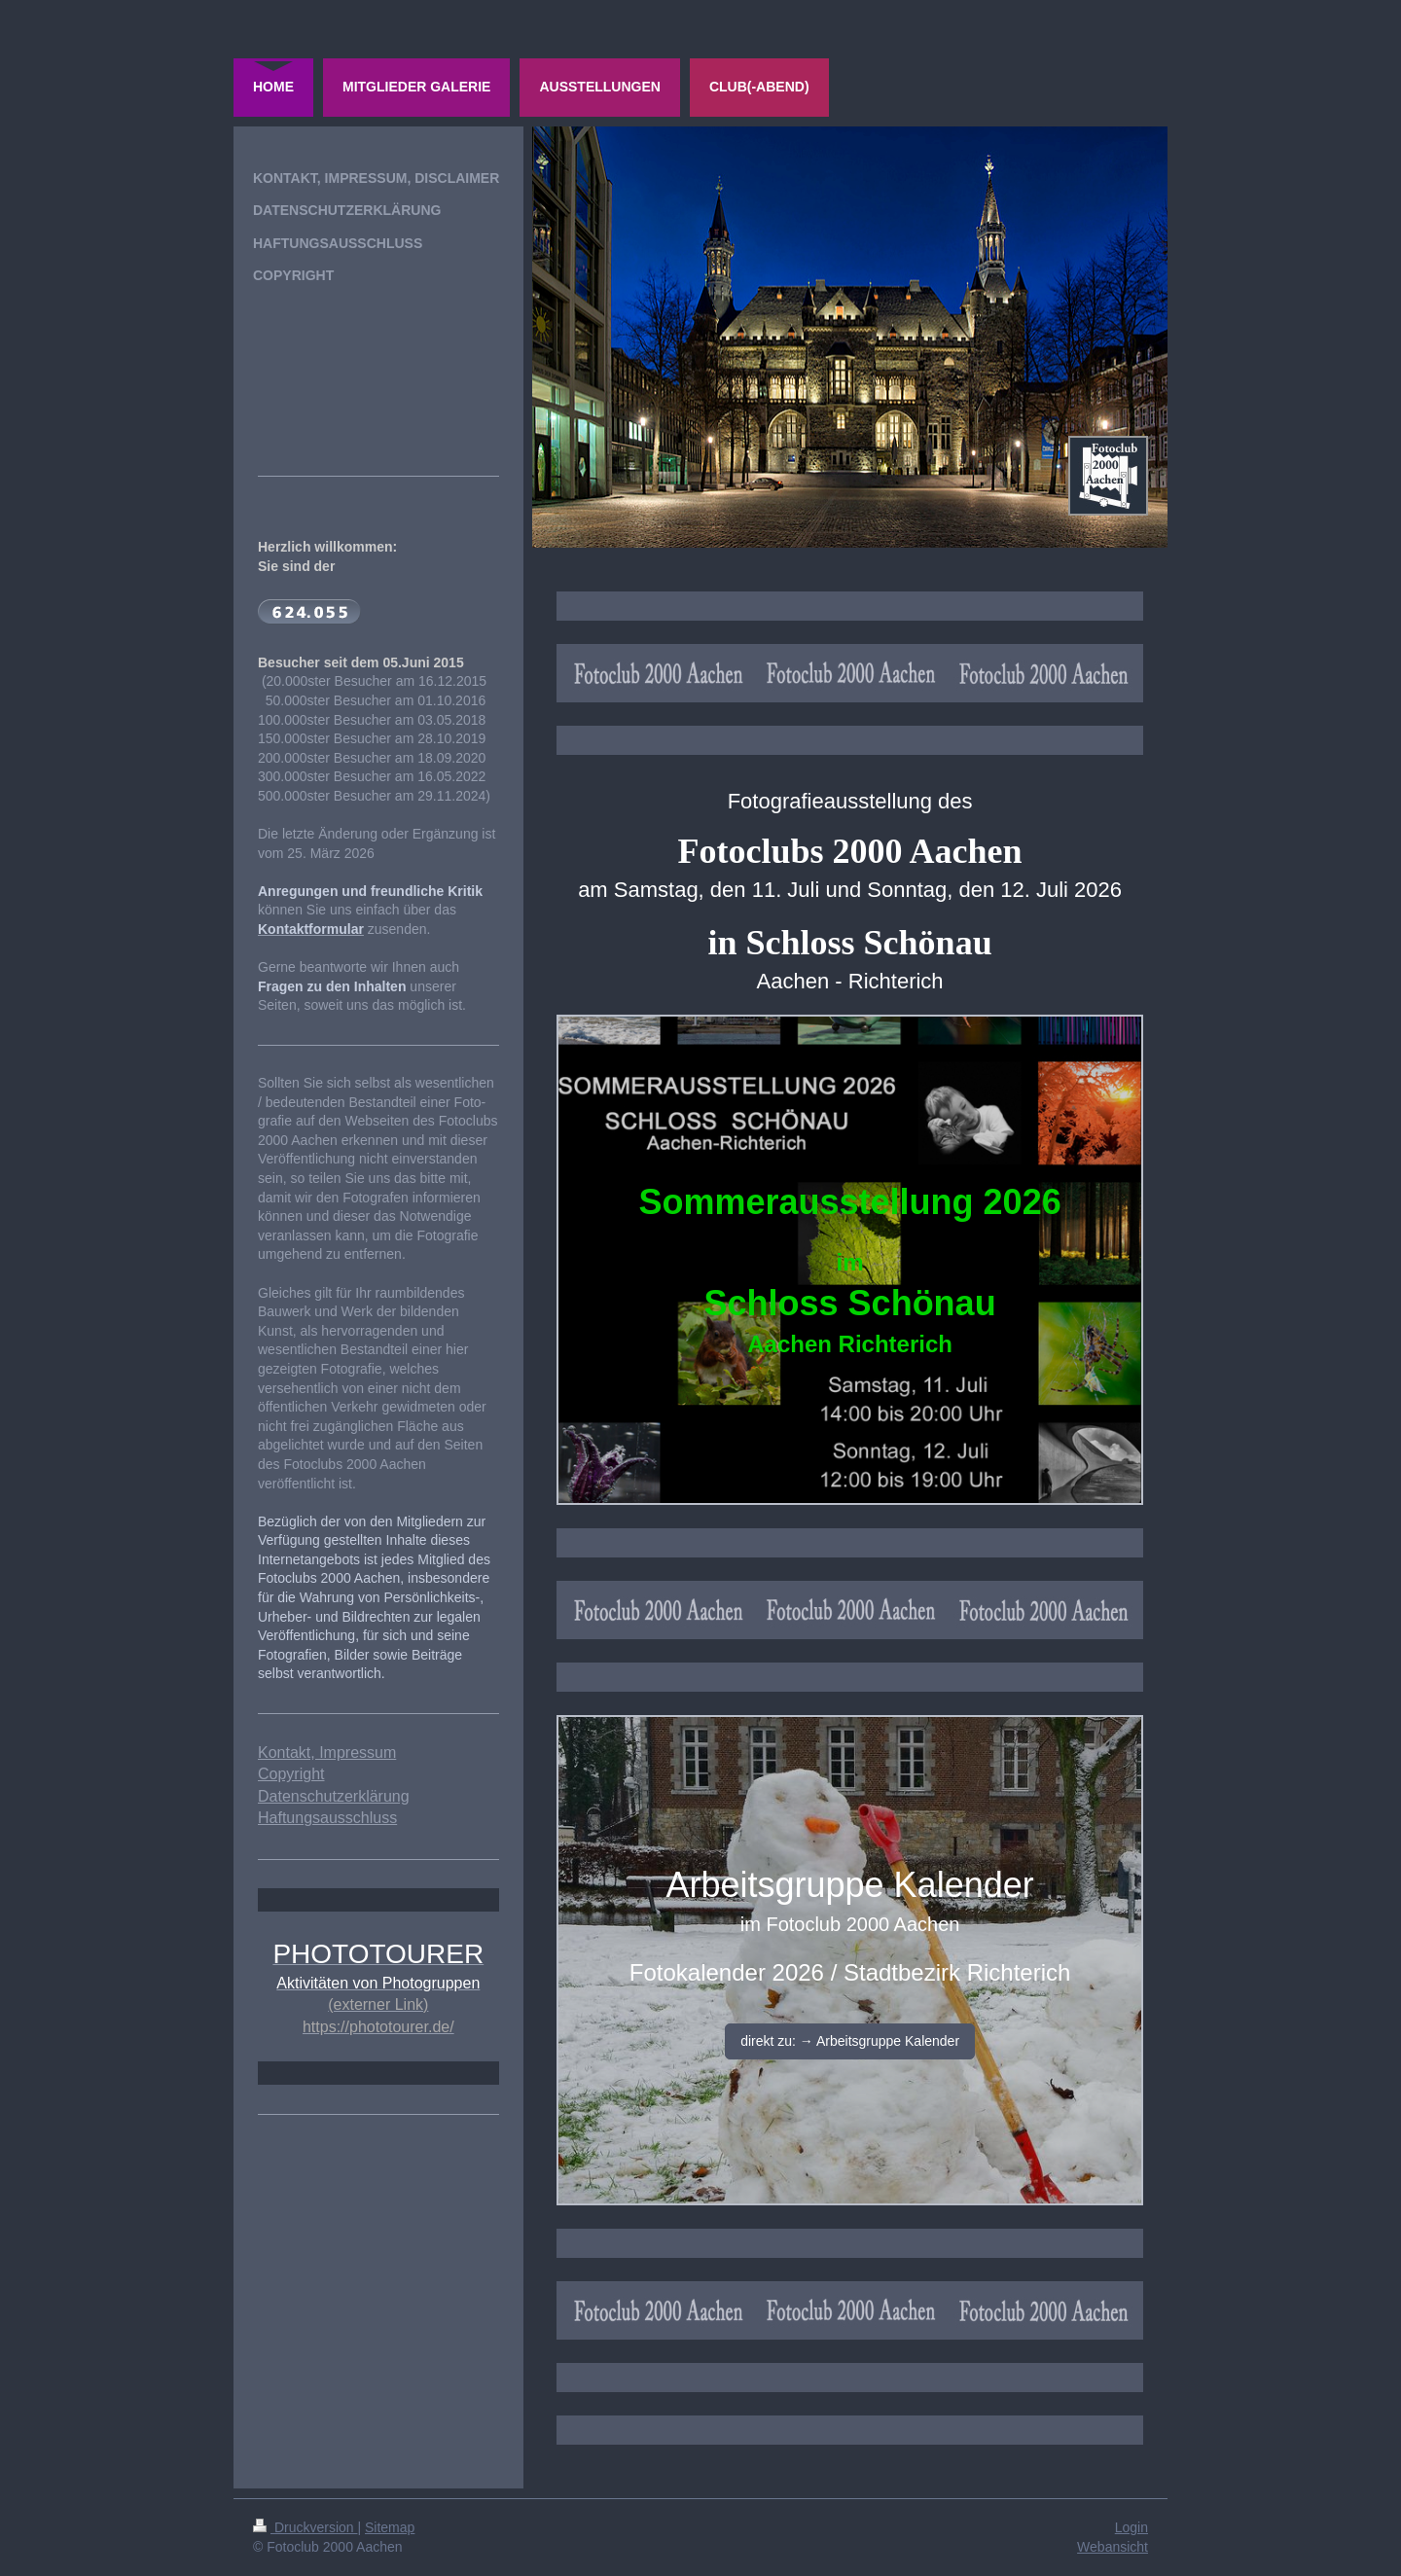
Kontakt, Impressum (327, 1752)
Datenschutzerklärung (334, 1796)
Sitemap (389, 2527)
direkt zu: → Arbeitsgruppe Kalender (849, 2041)
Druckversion (305, 2527)
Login (1131, 2527)
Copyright (291, 1774)
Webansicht (1112, 2547)
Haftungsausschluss (327, 1817)
